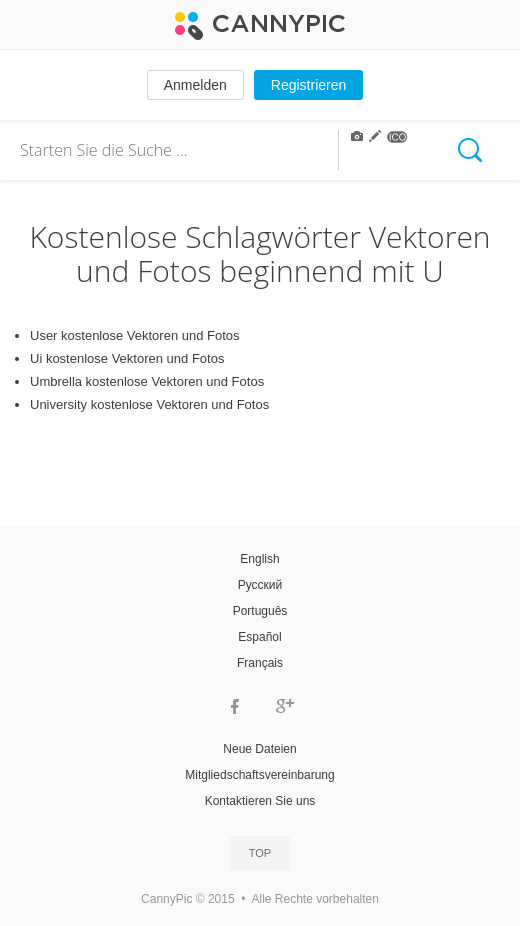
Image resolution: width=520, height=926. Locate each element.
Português (260, 611)
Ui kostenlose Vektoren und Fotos (127, 358)
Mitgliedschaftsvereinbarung (259, 775)
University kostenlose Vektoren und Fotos (149, 404)
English (259, 559)
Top (260, 853)
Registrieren (308, 85)
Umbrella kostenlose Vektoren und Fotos (147, 381)
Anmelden (195, 85)
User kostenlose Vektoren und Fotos (135, 335)
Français (260, 663)
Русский (260, 585)
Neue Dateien (259, 749)
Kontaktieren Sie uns (260, 801)
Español (259, 637)
